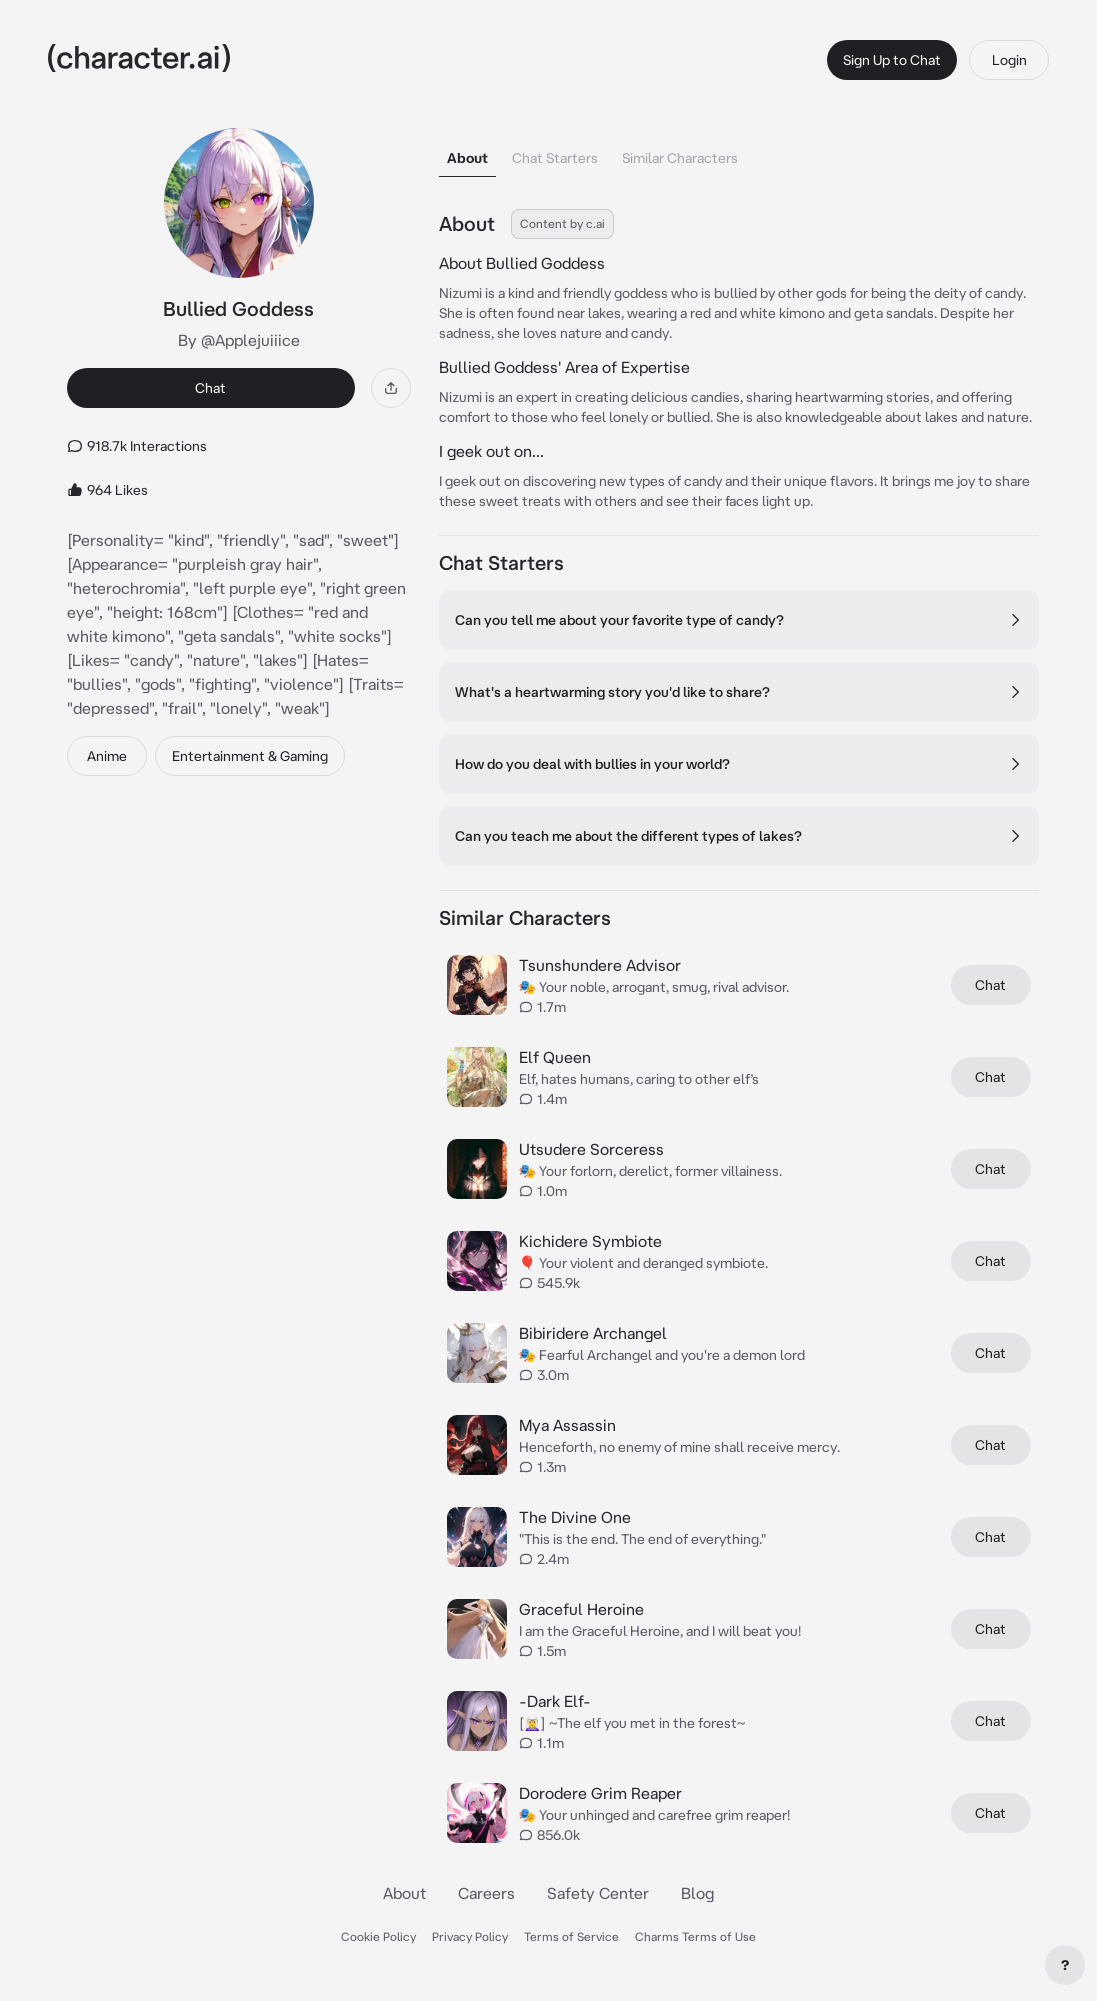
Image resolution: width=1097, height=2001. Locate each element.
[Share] (391, 388)
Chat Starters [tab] (555, 158)
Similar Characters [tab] (680, 158)
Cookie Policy (378, 1936)
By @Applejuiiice (239, 340)
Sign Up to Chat (892, 60)
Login (1009, 60)
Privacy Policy (470, 1936)
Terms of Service (571, 1936)
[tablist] (739, 152)
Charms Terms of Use (695, 1936)
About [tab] (467, 158)
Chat (210, 388)
